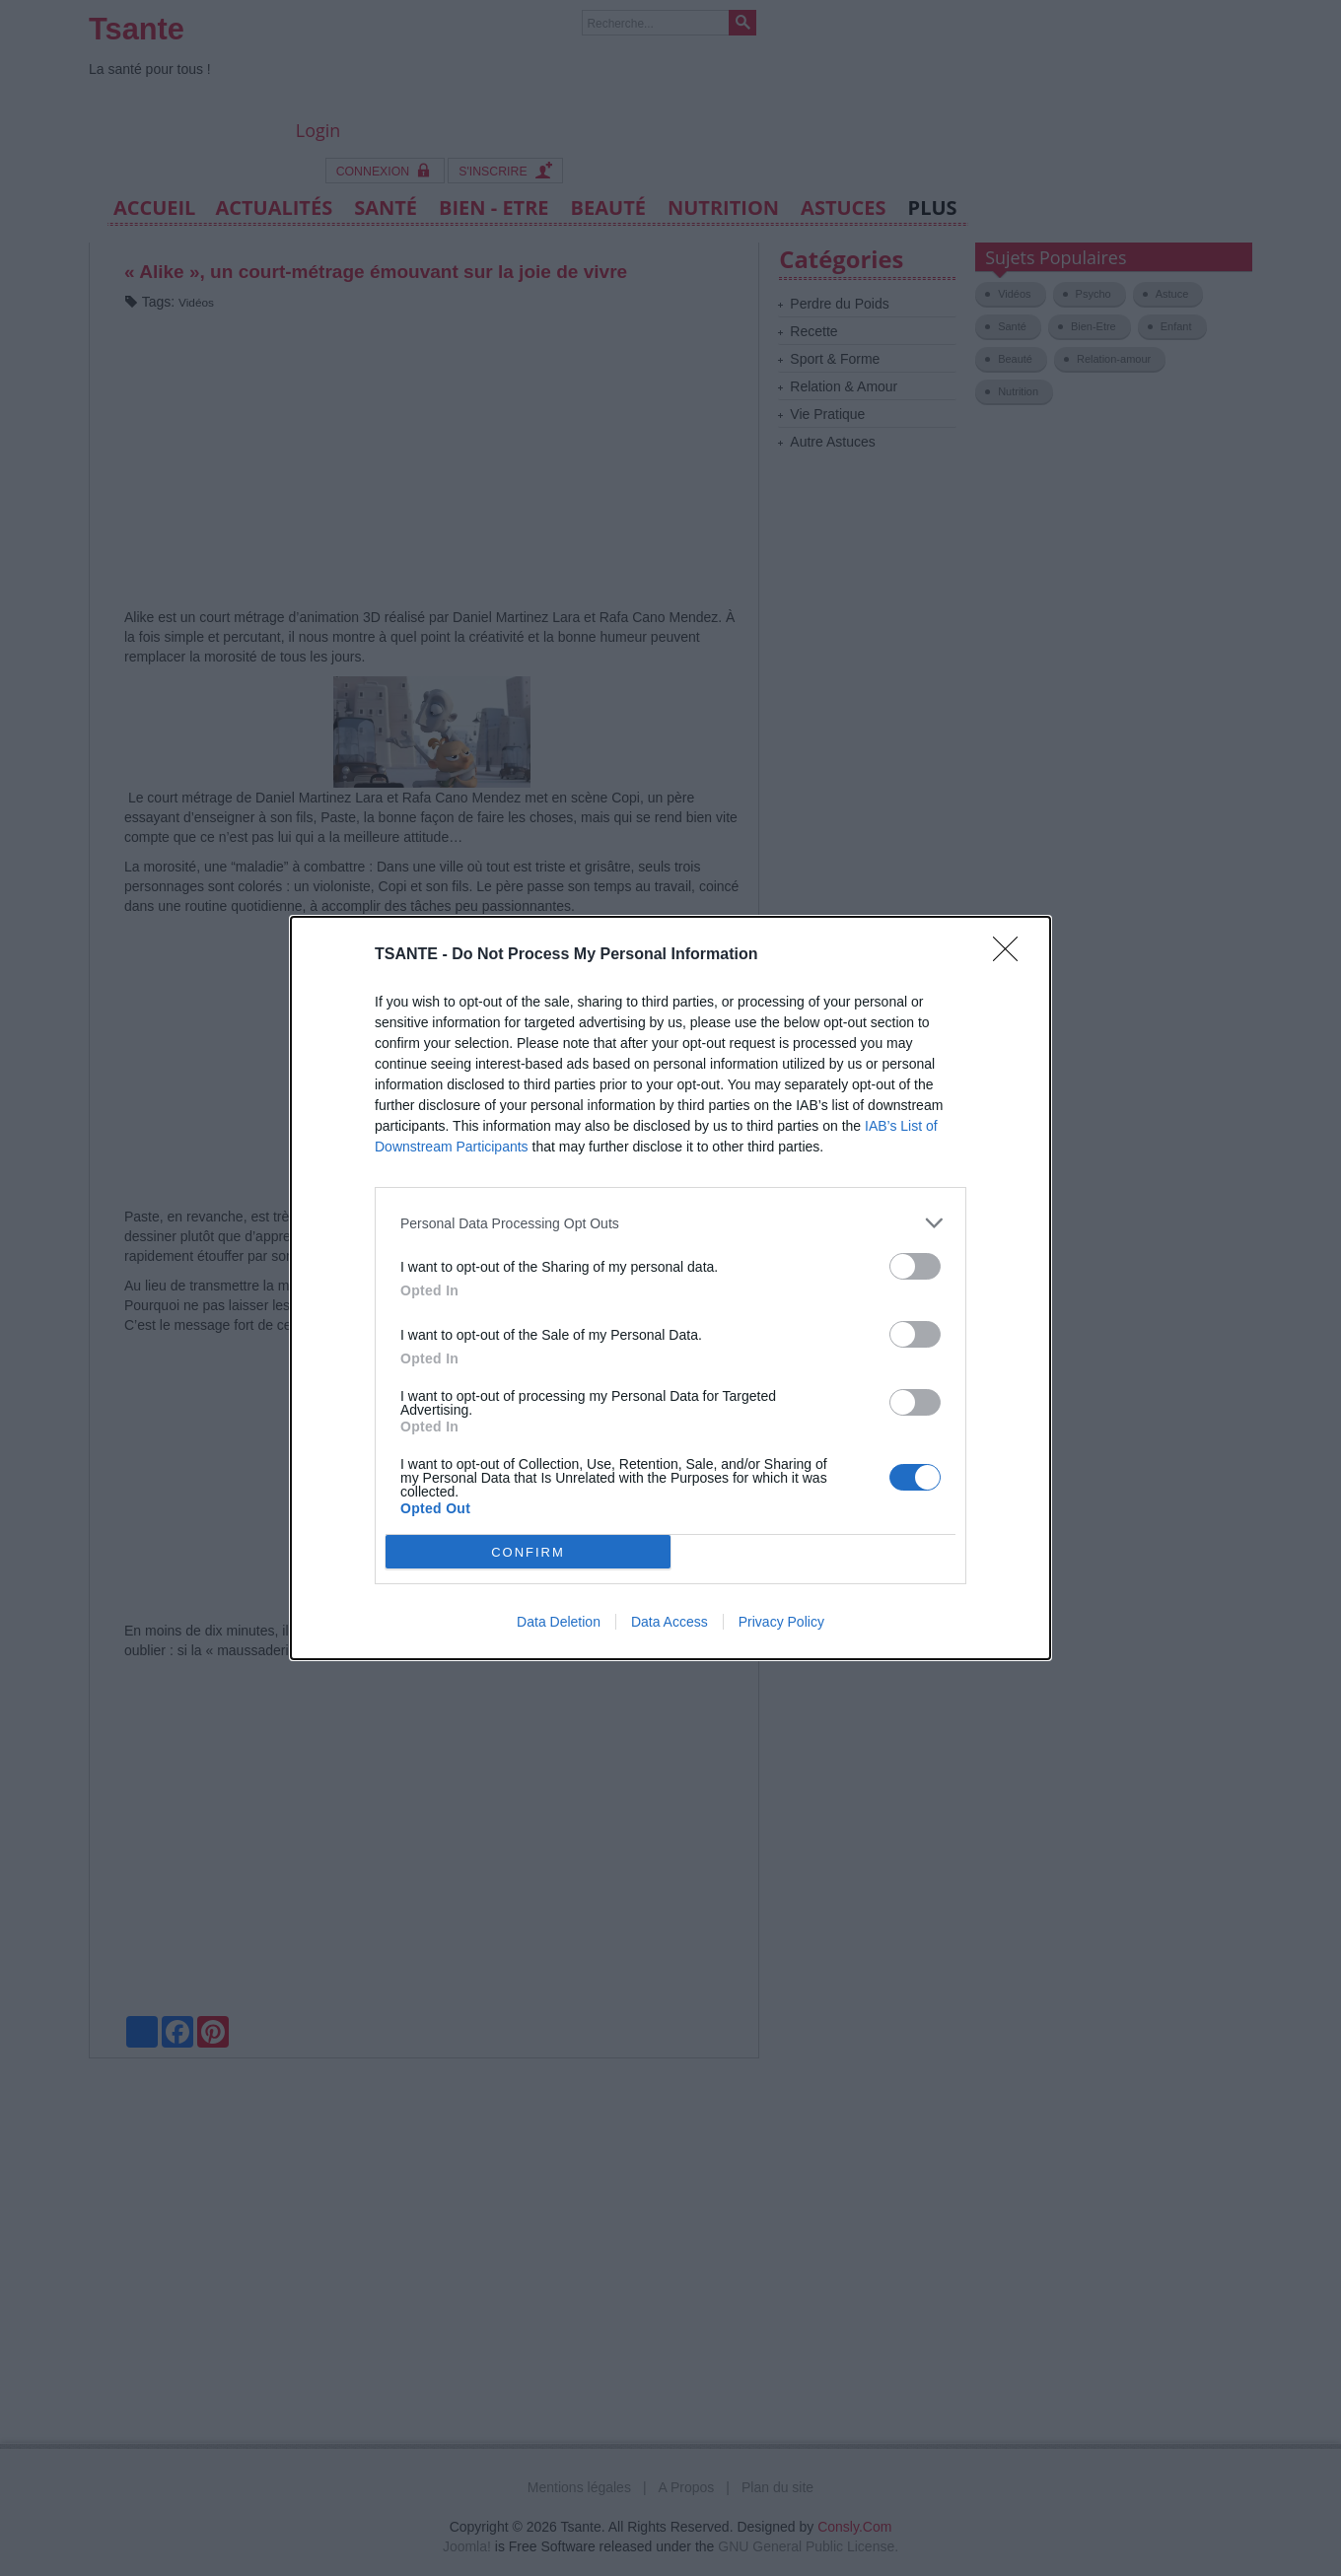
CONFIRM (528, 1552)
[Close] (1011, 955)
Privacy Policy (781, 1622)
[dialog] (670, 1288)
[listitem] (670, 1223)
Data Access (669, 1622)
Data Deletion (558, 1622)
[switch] (915, 1266)
